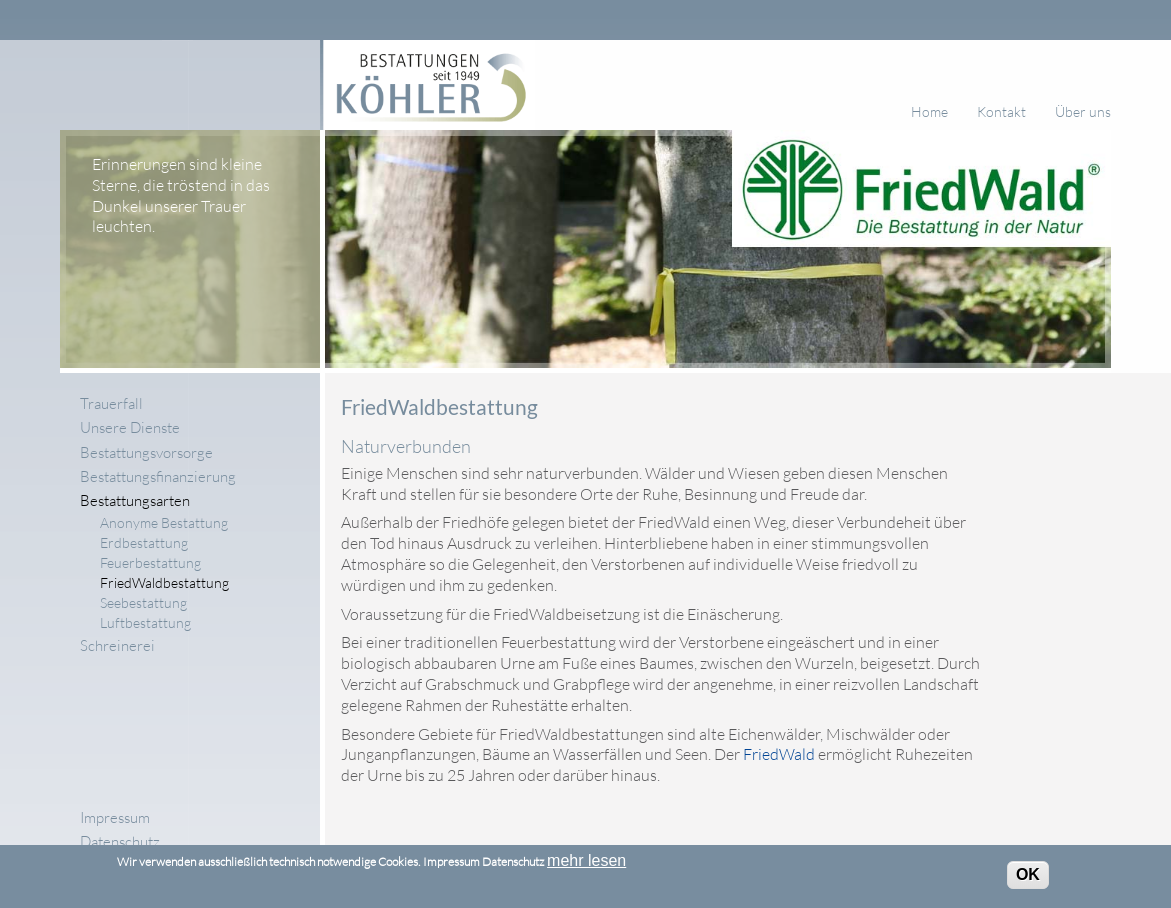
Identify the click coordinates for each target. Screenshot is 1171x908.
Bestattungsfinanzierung (158, 476)
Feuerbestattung (150, 563)
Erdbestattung (144, 542)
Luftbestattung (145, 623)
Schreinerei (117, 645)
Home (929, 111)
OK (1028, 879)
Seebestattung (143, 603)
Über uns (1083, 111)
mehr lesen (586, 865)
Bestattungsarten (135, 500)
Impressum (115, 817)
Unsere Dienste (130, 427)
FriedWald (779, 754)
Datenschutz (120, 841)
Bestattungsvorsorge (146, 452)
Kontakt (1001, 111)
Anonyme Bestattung (164, 522)
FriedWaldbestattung (164, 583)
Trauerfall (111, 403)
